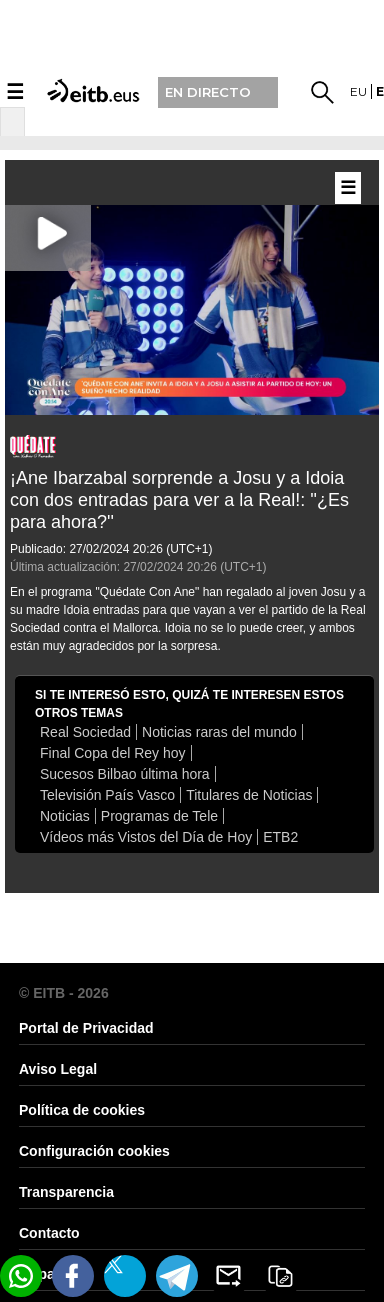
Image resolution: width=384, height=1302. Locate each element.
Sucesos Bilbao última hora (125, 774)
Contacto (49, 1233)
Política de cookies (82, 1110)
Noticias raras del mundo (219, 732)
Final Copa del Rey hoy (113, 753)
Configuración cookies (94, 1151)
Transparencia (66, 1192)
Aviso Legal (58, 1069)
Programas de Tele (159, 816)
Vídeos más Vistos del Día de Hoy (146, 837)
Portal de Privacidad (86, 1028)
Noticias (65, 816)
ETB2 (280, 837)
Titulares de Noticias (249, 795)
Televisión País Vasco (107, 795)
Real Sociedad (85, 732)
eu (358, 91)
